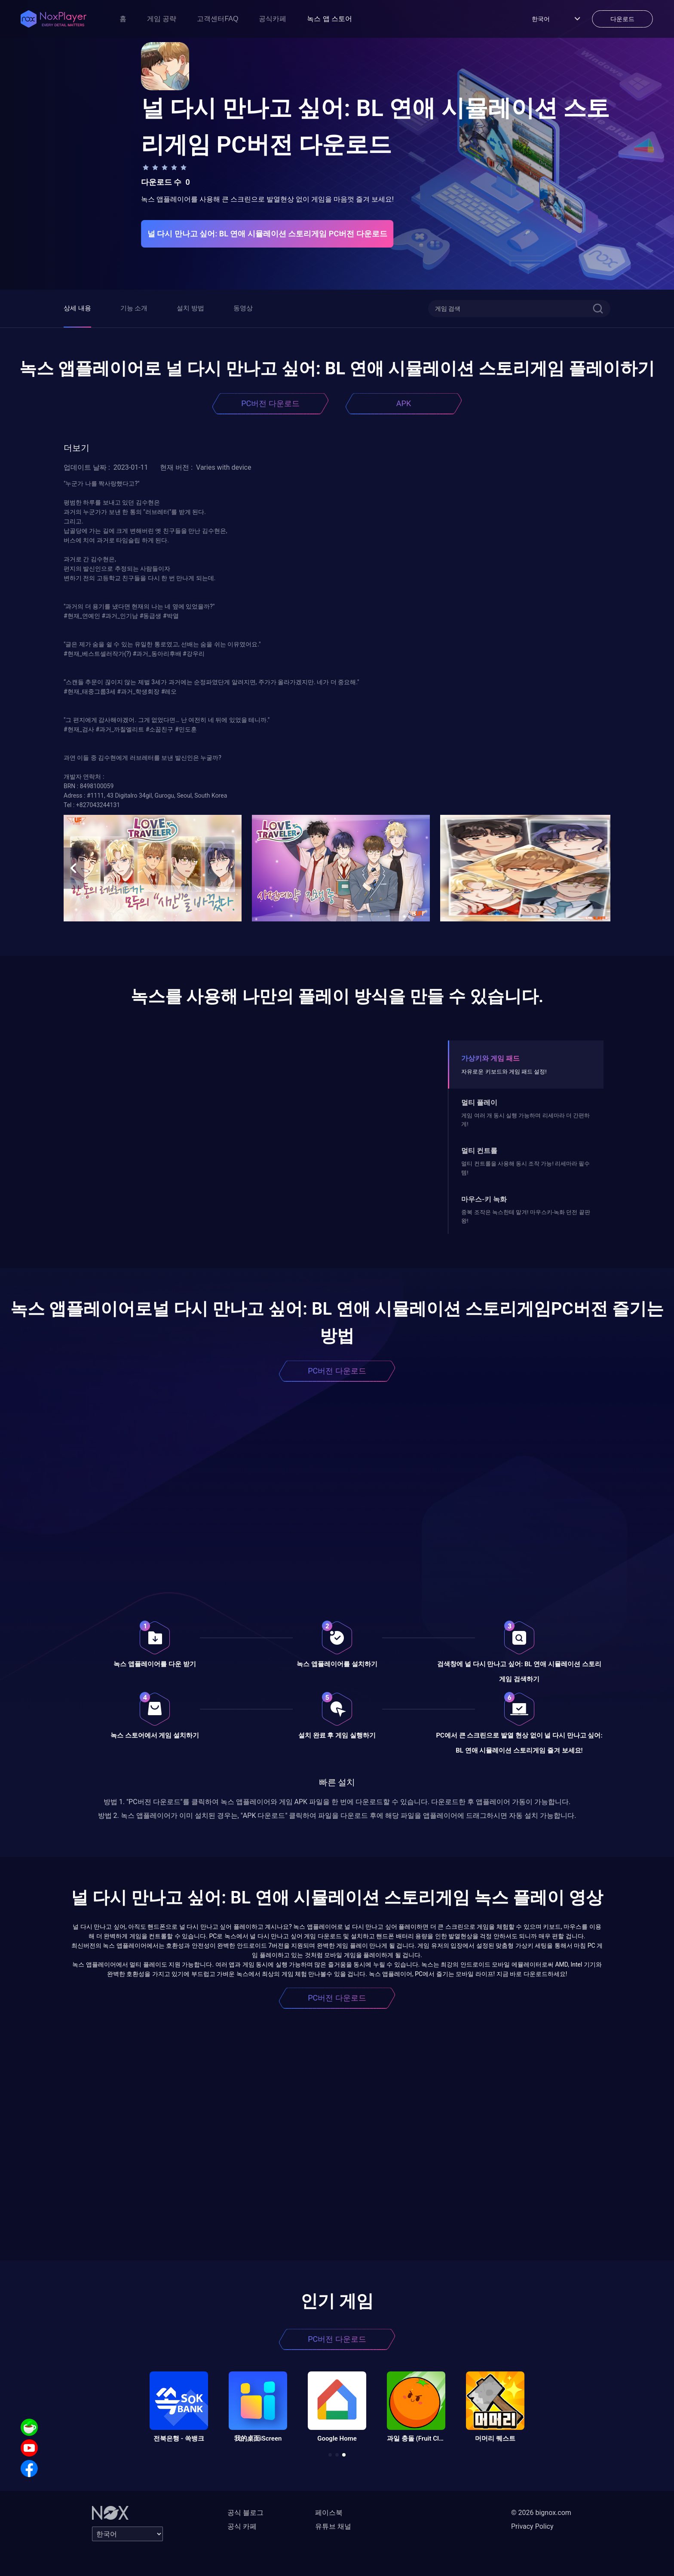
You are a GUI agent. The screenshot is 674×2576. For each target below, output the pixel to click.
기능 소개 (134, 308)
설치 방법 (190, 308)
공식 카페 (242, 2526)
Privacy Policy (532, 2526)
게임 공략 (161, 18)
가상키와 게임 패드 (490, 1058)
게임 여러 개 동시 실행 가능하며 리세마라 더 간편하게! (525, 1119)
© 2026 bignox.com (541, 2513)
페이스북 (329, 2513)
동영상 (243, 308)
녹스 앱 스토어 (329, 18)
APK (403, 403)
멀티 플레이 (479, 1102)
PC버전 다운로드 (270, 403)
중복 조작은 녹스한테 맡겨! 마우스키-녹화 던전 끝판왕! (525, 1216)
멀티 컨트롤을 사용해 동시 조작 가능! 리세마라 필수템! (525, 1167)
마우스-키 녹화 (484, 1199)
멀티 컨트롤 (479, 1151)
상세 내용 (77, 308)
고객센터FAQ (217, 18)
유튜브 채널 (333, 2526)
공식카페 (272, 18)
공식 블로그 (245, 2513)
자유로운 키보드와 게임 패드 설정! (503, 1071)
